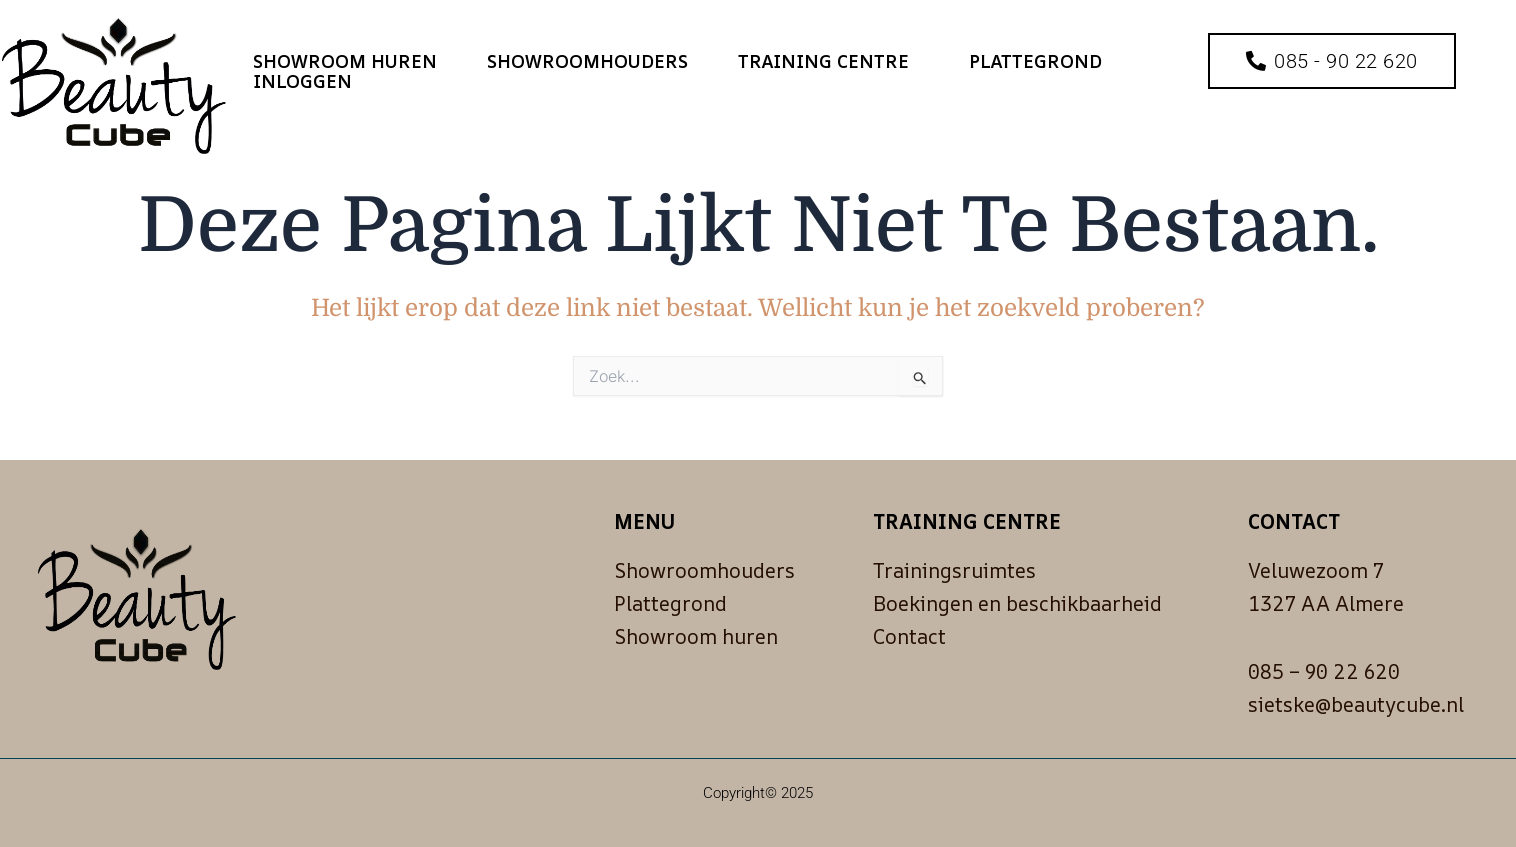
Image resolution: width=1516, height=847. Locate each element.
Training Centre (828, 61)
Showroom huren (345, 61)
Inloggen (302, 81)
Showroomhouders (587, 61)
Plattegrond (1035, 61)
